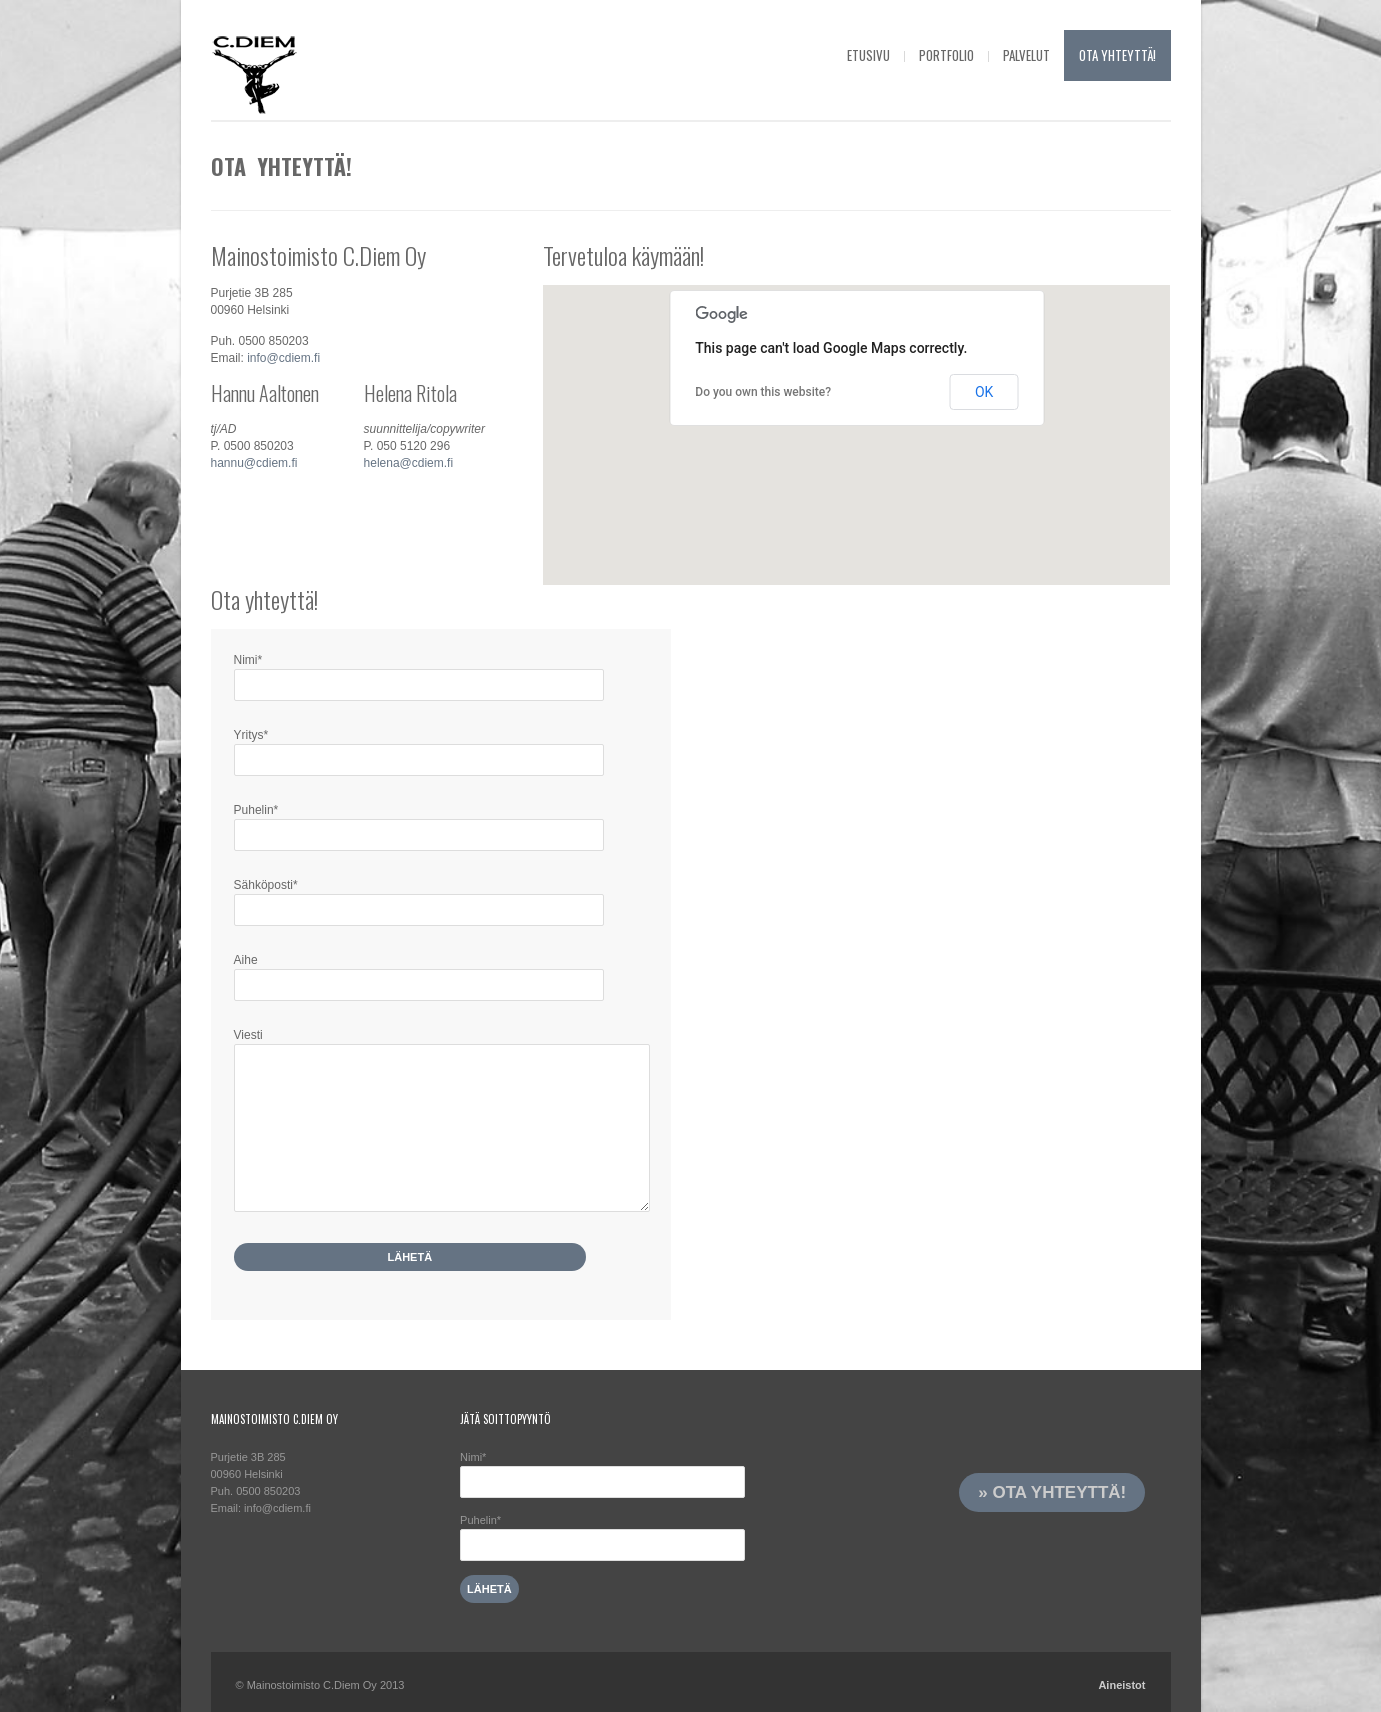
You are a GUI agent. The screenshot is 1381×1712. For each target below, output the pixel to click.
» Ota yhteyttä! (1052, 1492)
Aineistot (1121, 1685)
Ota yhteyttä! (1117, 55)
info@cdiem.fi (283, 358)
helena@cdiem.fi (409, 463)
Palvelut (1026, 55)
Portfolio (946, 55)
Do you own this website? (763, 392)
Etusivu (868, 55)
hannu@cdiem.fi (254, 463)
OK (984, 392)
